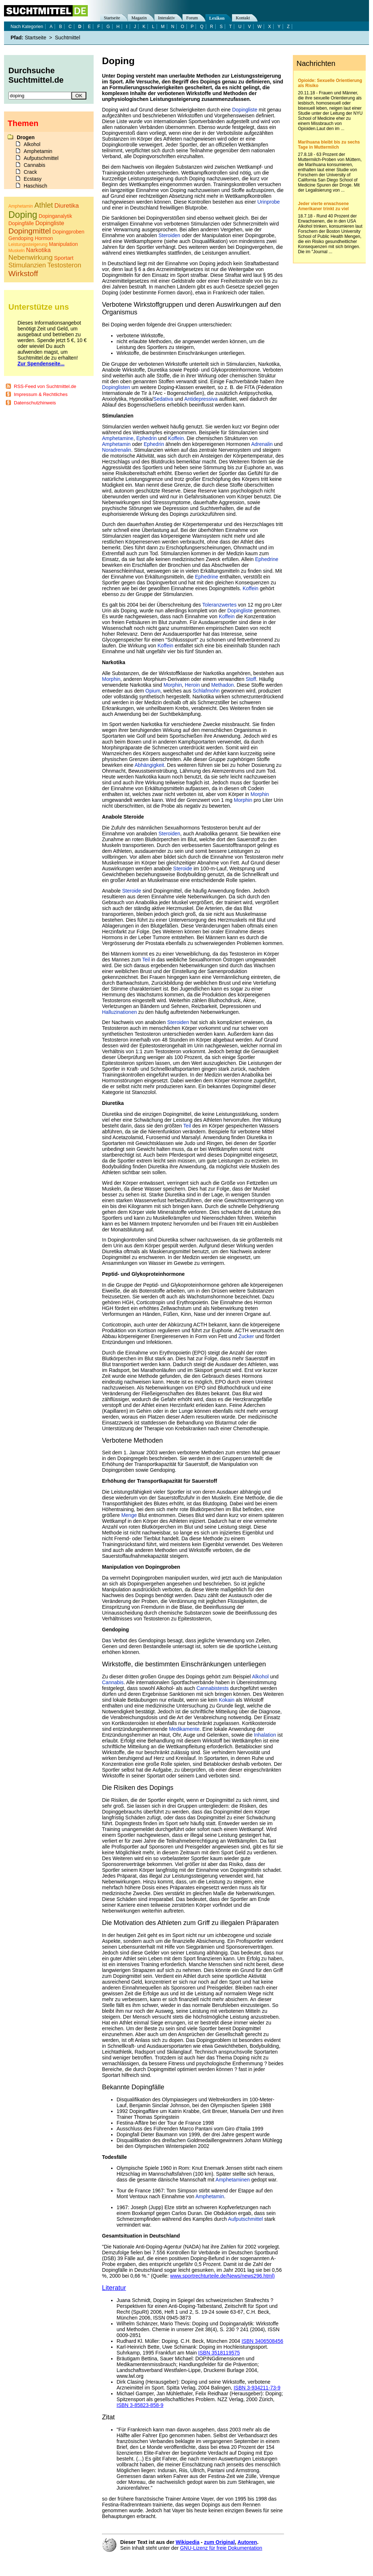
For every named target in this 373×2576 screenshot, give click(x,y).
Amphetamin (116, 444)
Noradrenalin (116, 450)
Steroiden (169, 235)
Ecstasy (33, 179)
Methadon (222, 685)
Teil (146, 959)
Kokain (227, 1700)
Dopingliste (244, 110)
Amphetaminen (233, 2180)
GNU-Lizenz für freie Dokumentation (221, 2548)
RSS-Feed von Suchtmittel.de (45, 386)
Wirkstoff (23, 273)
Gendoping (21, 238)
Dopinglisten (116, 387)
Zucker (246, 1336)
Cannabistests (212, 1688)
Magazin (139, 17)
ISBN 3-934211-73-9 (256, 2388)
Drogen (26, 137)
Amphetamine (117, 438)
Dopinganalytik (55, 216)
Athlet (43, 205)
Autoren (247, 2542)
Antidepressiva (201, 399)
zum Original (219, 2542)
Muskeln (16, 250)
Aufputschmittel (245, 2219)
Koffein (176, 438)
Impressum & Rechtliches (40, 394)
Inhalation (265, 1735)
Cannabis (112, 1682)
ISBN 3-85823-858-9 (140, 2405)
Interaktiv (166, 17)
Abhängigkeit (149, 765)
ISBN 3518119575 (219, 2353)
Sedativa (163, 399)
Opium (152, 691)
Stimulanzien (27, 265)
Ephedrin (146, 438)
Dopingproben (68, 232)
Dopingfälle (21, 223)
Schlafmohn (206, 691)
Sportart (63, 258)
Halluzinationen (119, 1012)
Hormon (44, 238)
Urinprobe (269, 202)
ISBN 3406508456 (262, 2341)
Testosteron (64, 265)
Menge (129, 1515)
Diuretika (66, 205)
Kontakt (243, 17)
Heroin (192, 685)
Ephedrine (266, 559)
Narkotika (38, 250)
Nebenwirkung (30, 257)
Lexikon (216, 18)
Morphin (111, 679)
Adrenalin (261, 444)
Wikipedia (187, 2542)
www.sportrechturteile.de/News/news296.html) (222, 2276)
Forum (192, 17)
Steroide (182, 868)
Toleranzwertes (219, 605)
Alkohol (260, 1676)
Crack (30, 172)
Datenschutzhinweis (35, 402)
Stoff (251, 679)
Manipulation (63, 244)
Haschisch (35, 186)
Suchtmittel (67, 37)
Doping (22, 214)
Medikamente (184, 1729)
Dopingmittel (29, 231)
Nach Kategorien (27, 26)
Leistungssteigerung (27, 244)
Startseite (112, 17)
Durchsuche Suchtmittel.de (36, 75)
